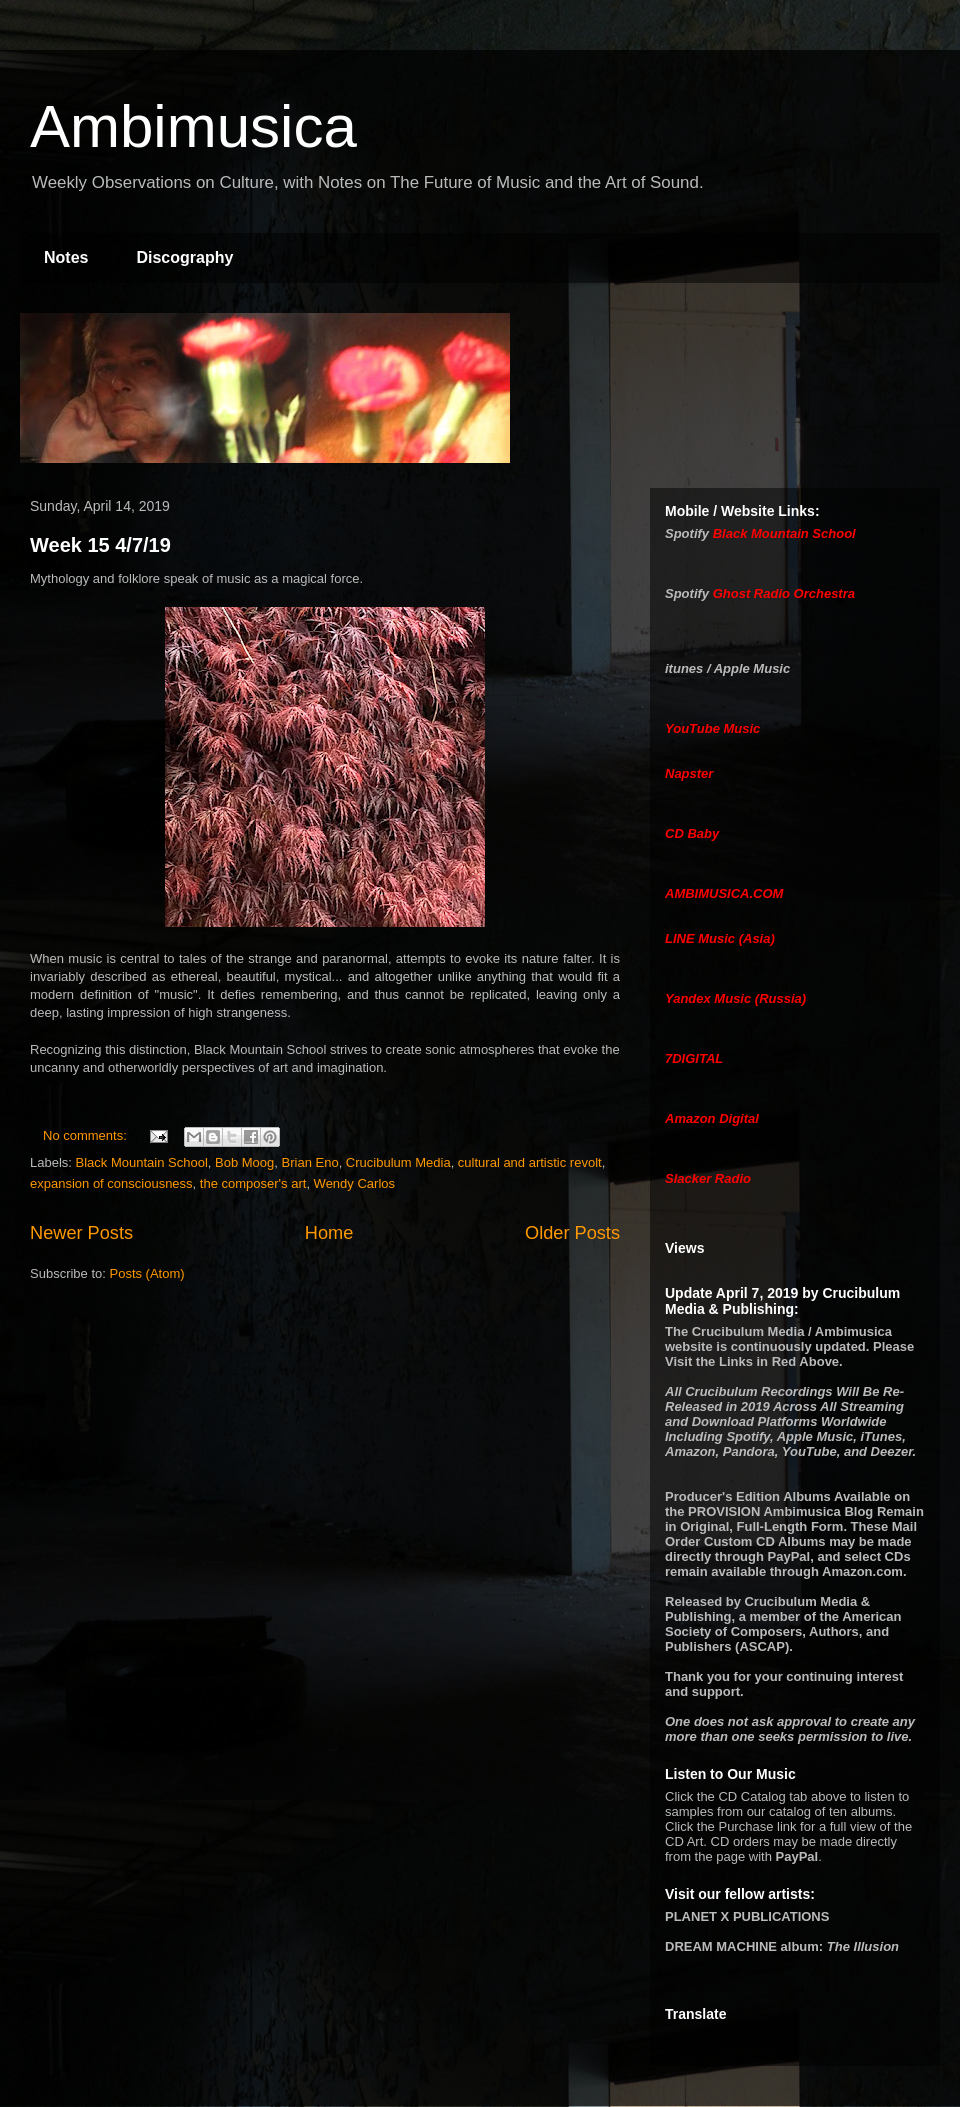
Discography (184, 257)
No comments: (86, 1135)
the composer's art (253, 1183)
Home (329, 1233)
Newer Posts (81, 1233)
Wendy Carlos (354, 1183)
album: (782, 1946)
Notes (66, 257)
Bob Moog (244, 1162)
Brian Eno (310, 1162)
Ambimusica (193, 126)
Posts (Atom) (147, 1273)
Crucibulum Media (398, 1162)
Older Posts (572, 1233)
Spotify (687, 533)
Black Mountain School (142, 1162)
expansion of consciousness (111, 1183)
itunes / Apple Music (727, 668)
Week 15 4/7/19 (100, 545)
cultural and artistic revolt (530, 1162)
